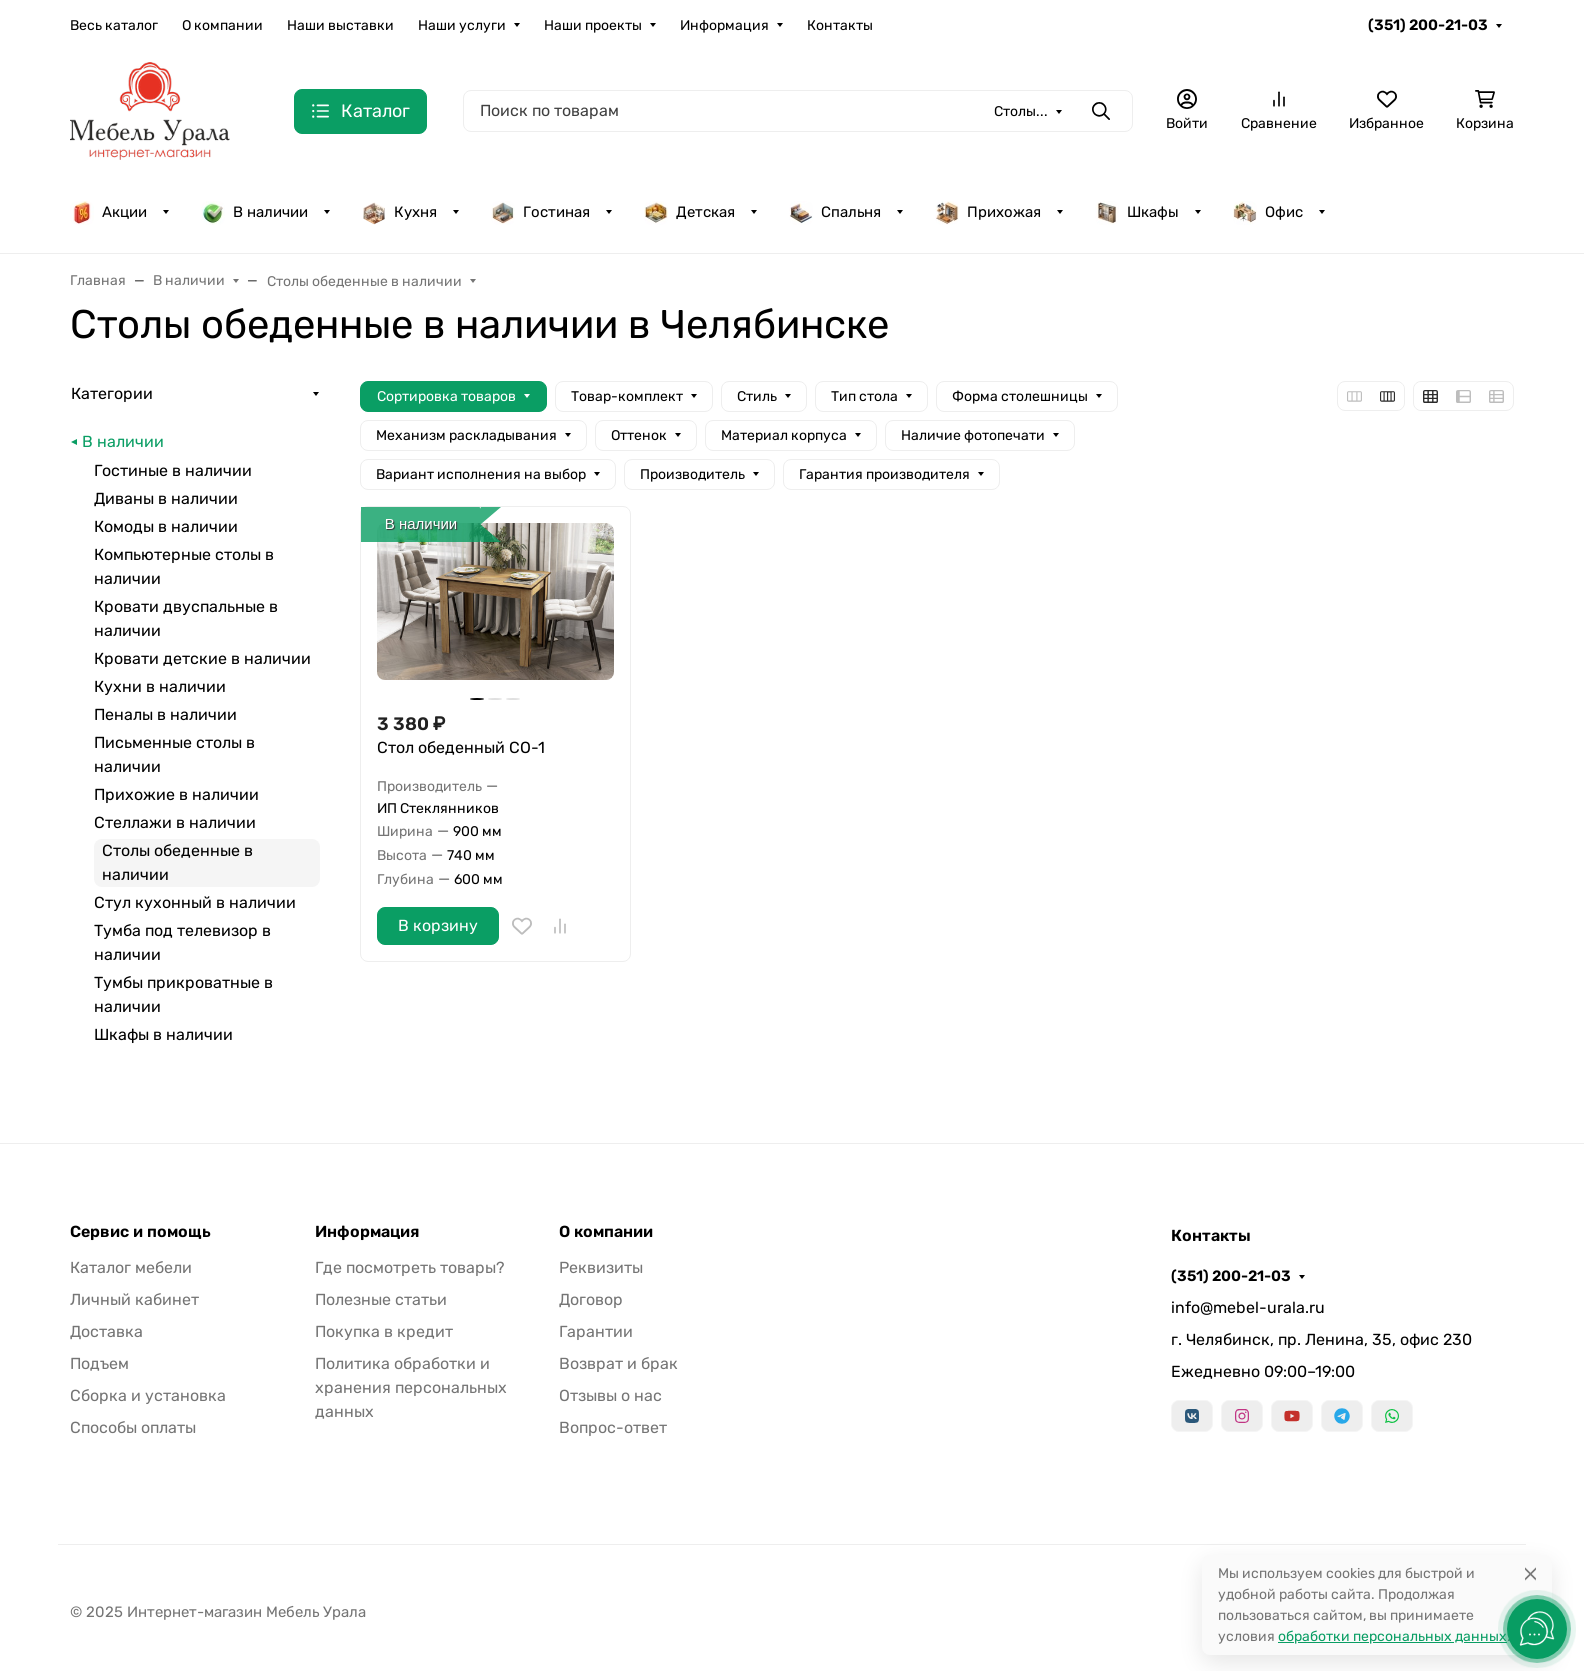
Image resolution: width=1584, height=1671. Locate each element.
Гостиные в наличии (173, 470)
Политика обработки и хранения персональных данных (411, 1387)
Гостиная (540, 212)
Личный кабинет (134, 1299)
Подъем (99, 1363)
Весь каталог (114, 25)
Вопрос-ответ (613, 1427)
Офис (1268, 212)
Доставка (106, 1331)
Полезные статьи (381, 1299)
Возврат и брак (618, 1363)
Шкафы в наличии (163, 1034)
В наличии (254, 212)
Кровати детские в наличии (202, 658)
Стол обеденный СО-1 (461, 747)
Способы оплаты (133, 1427)
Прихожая (988, 212)
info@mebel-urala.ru (1248, 1307)
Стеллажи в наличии (175, 822)
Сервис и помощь (140, 1232)
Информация (724, 25)
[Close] (1530, 1573)
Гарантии (596, 1331)
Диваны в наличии (166, 498)
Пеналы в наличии (165, 714)
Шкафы (1137, 212)
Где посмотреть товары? (410, 1267)
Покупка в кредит (384, 1331)
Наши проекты (593, 25)
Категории (112, 393)
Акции (108, 212)
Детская (689, 212)
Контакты (840, 25)
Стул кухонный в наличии (195, 902)
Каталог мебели (131, 1267)
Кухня (399, 212)
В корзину (438, 925)
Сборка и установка (148, 1395)
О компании (222, 25)
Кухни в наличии (160, 686)
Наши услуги (462, 25)
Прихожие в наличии (176, 794)
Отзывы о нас (610, 1395)
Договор (591, 1299)
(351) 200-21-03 (1428, 25)
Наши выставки (340, 25)
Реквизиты (601, 1267)
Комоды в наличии (166, 526)
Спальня (835, 212)
